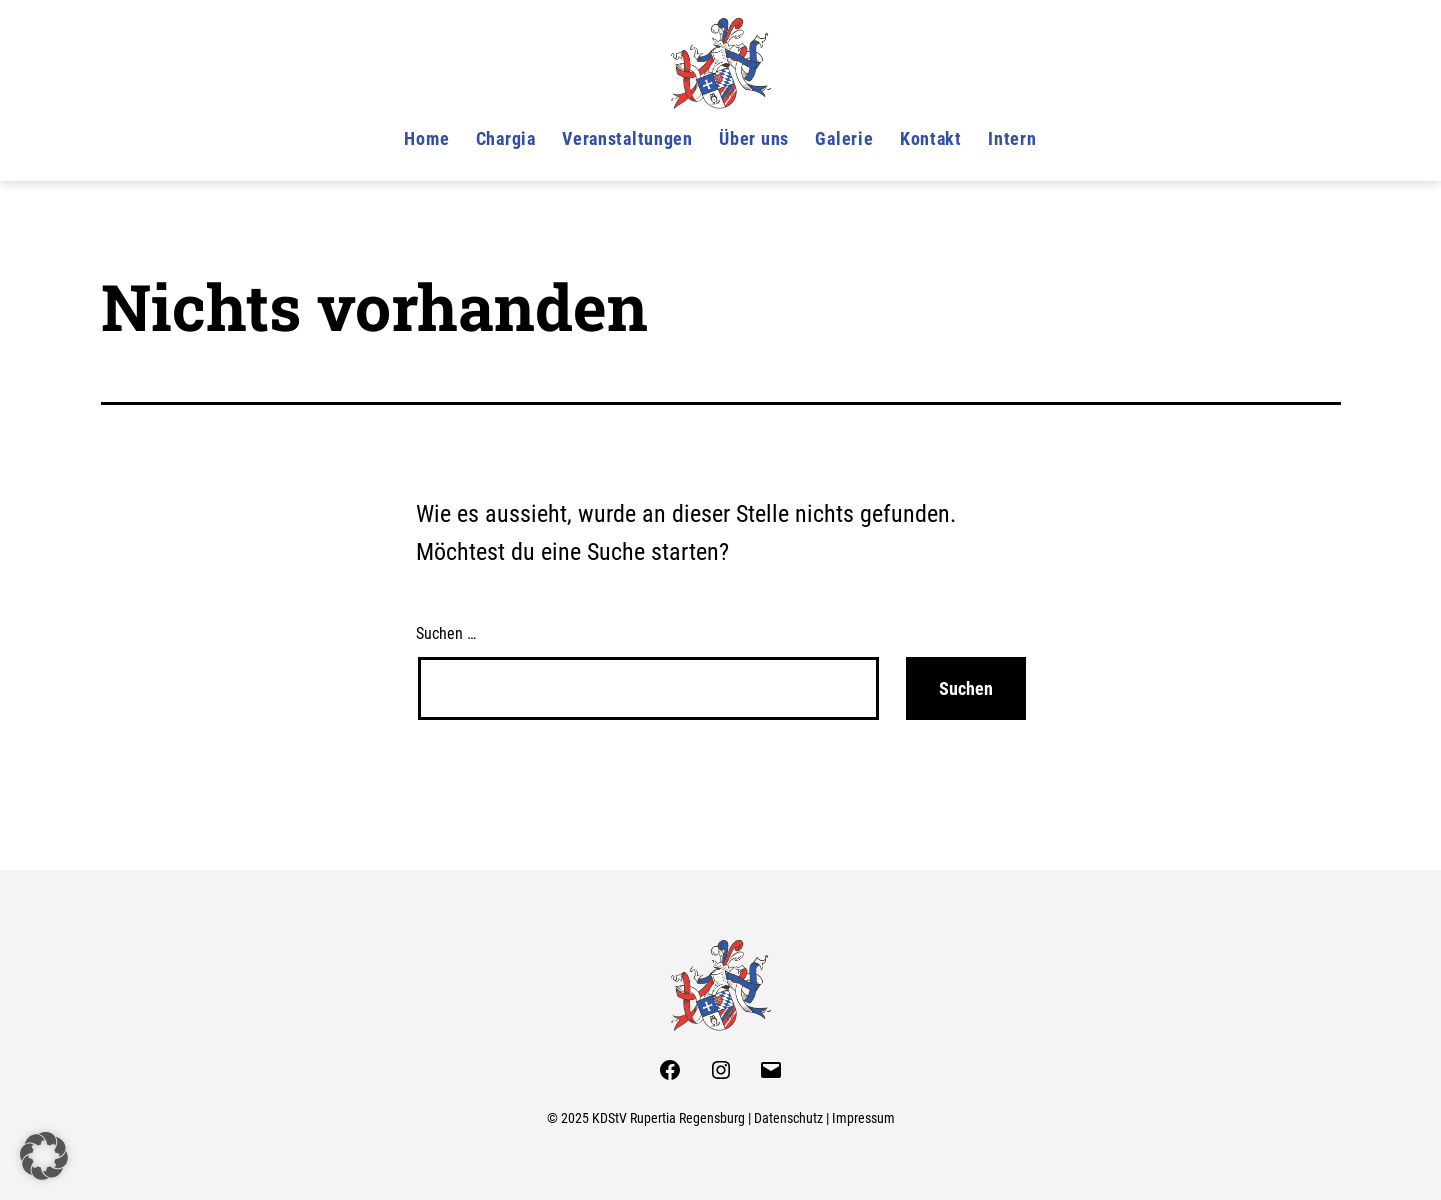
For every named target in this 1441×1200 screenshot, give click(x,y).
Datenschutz (788, 1118)
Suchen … (446, 633)
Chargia (506, 138)
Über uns (754, 138)
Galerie (844, 138)
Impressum (863, 1118)
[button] (44, 1156)
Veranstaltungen (627, 138)
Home (426, 138)
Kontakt (931, 138)
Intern (1012, 138)
